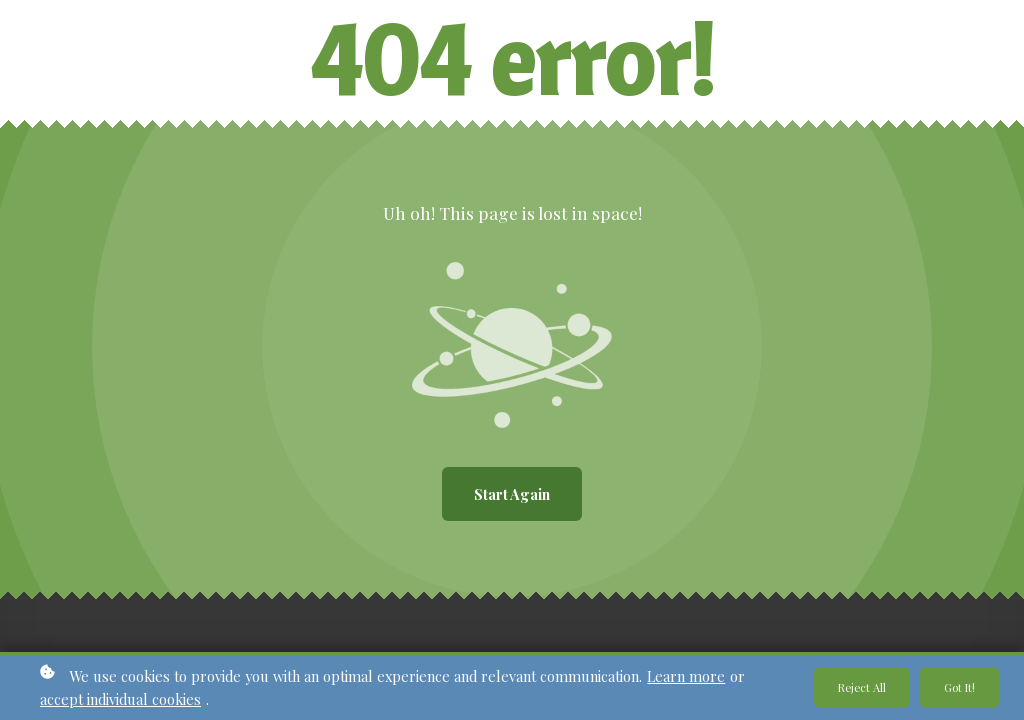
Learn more (686, 676)
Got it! (959, 687)
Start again (512, 494)
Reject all (862, 687)
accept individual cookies (120, 699)
